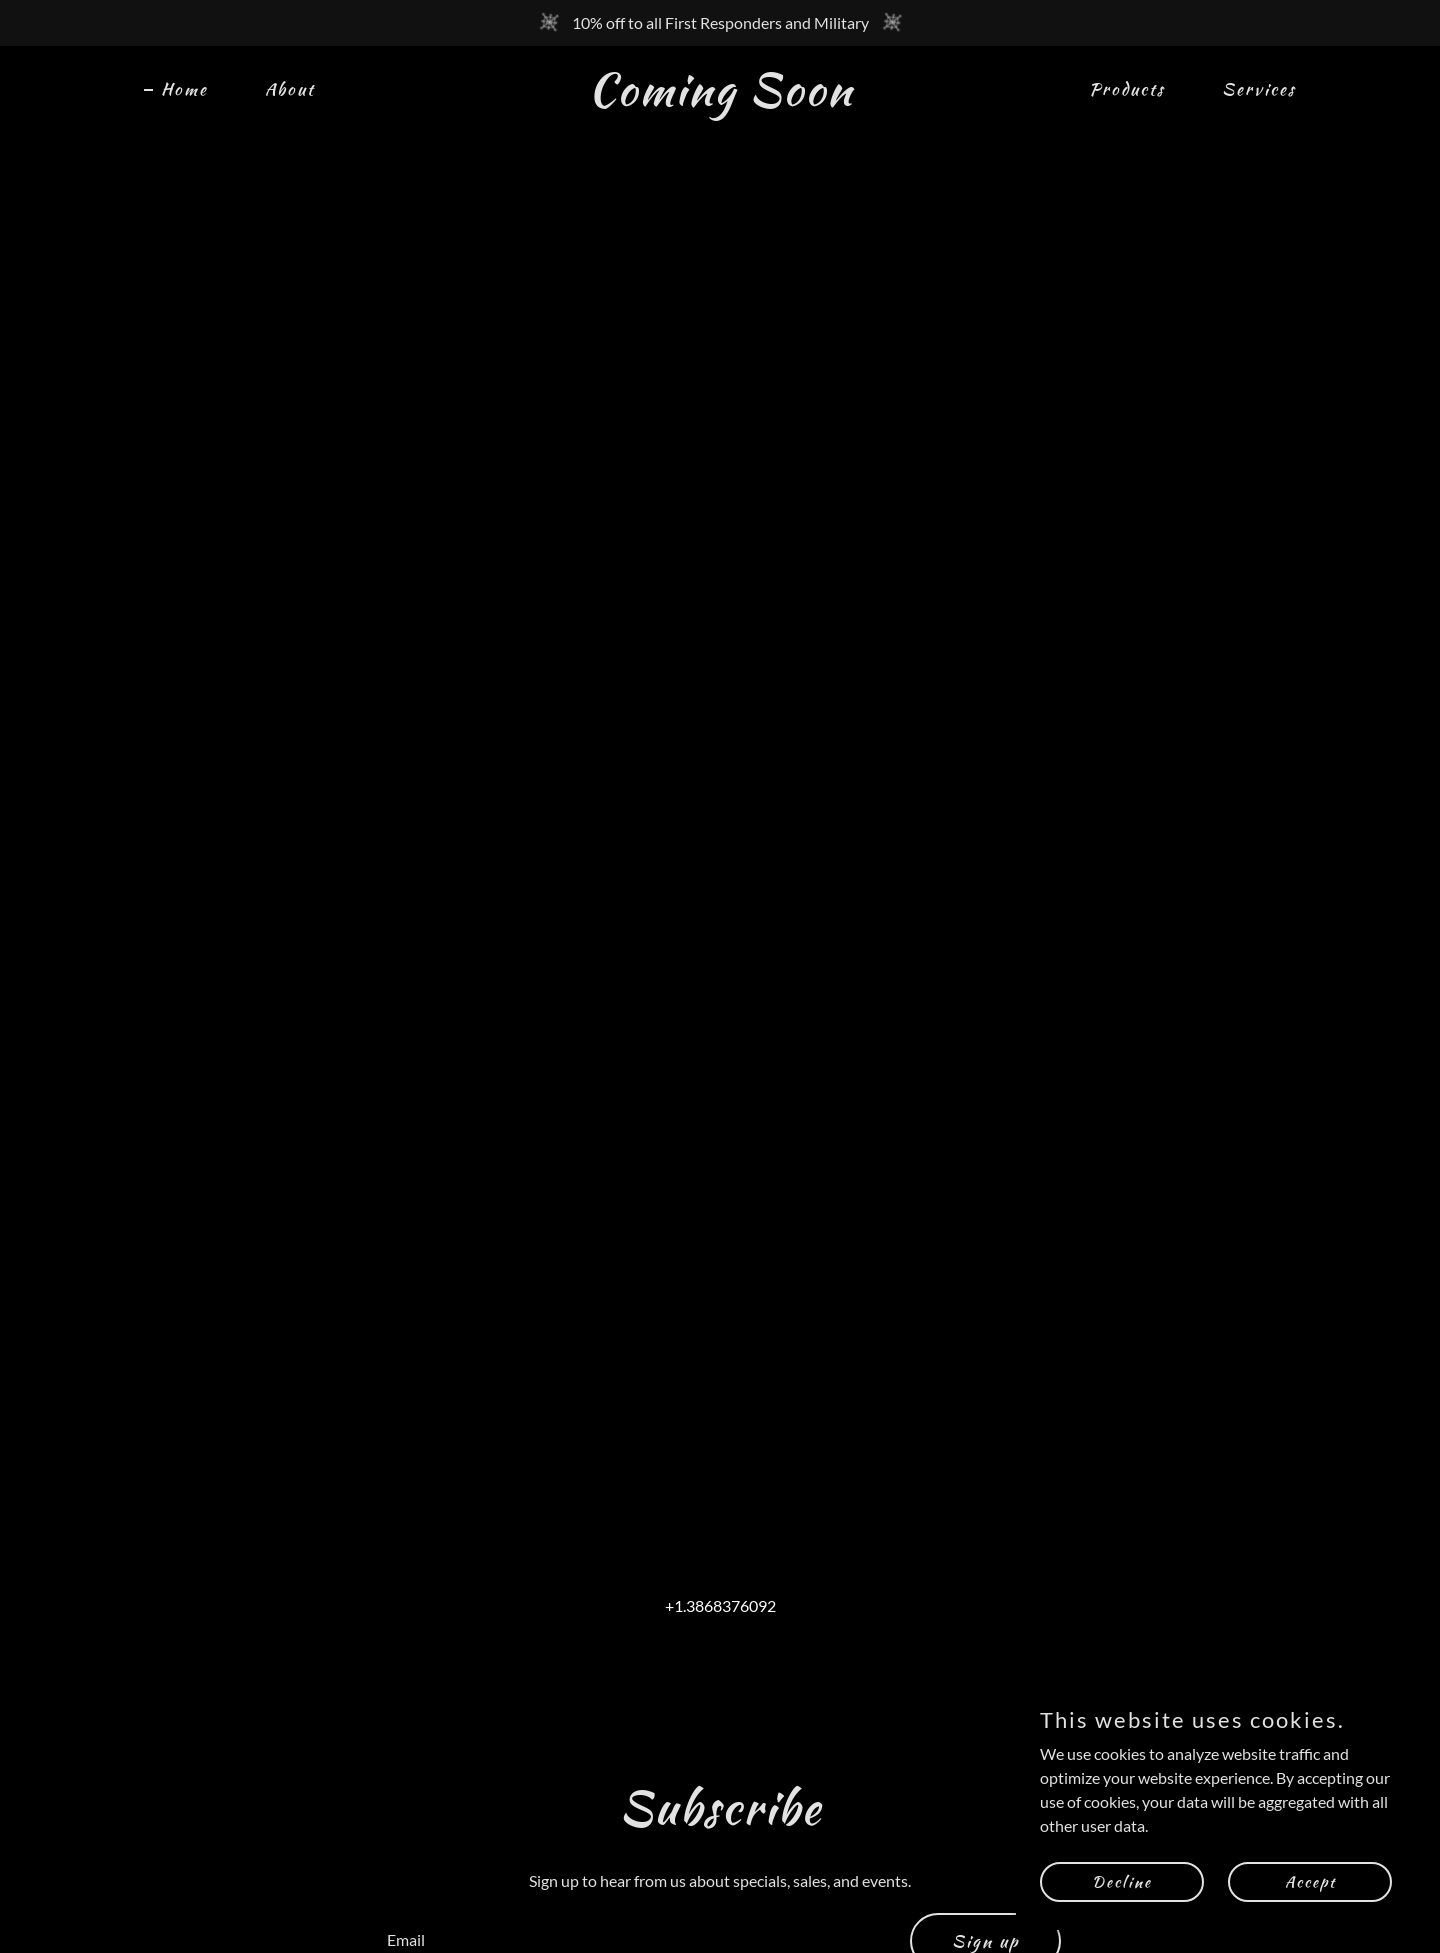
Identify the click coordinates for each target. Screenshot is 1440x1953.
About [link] (290, 89)
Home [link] (184, 89)
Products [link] (1127, 89)
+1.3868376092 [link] (720, 1605)
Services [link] (1259, 89)
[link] (720, 98)
